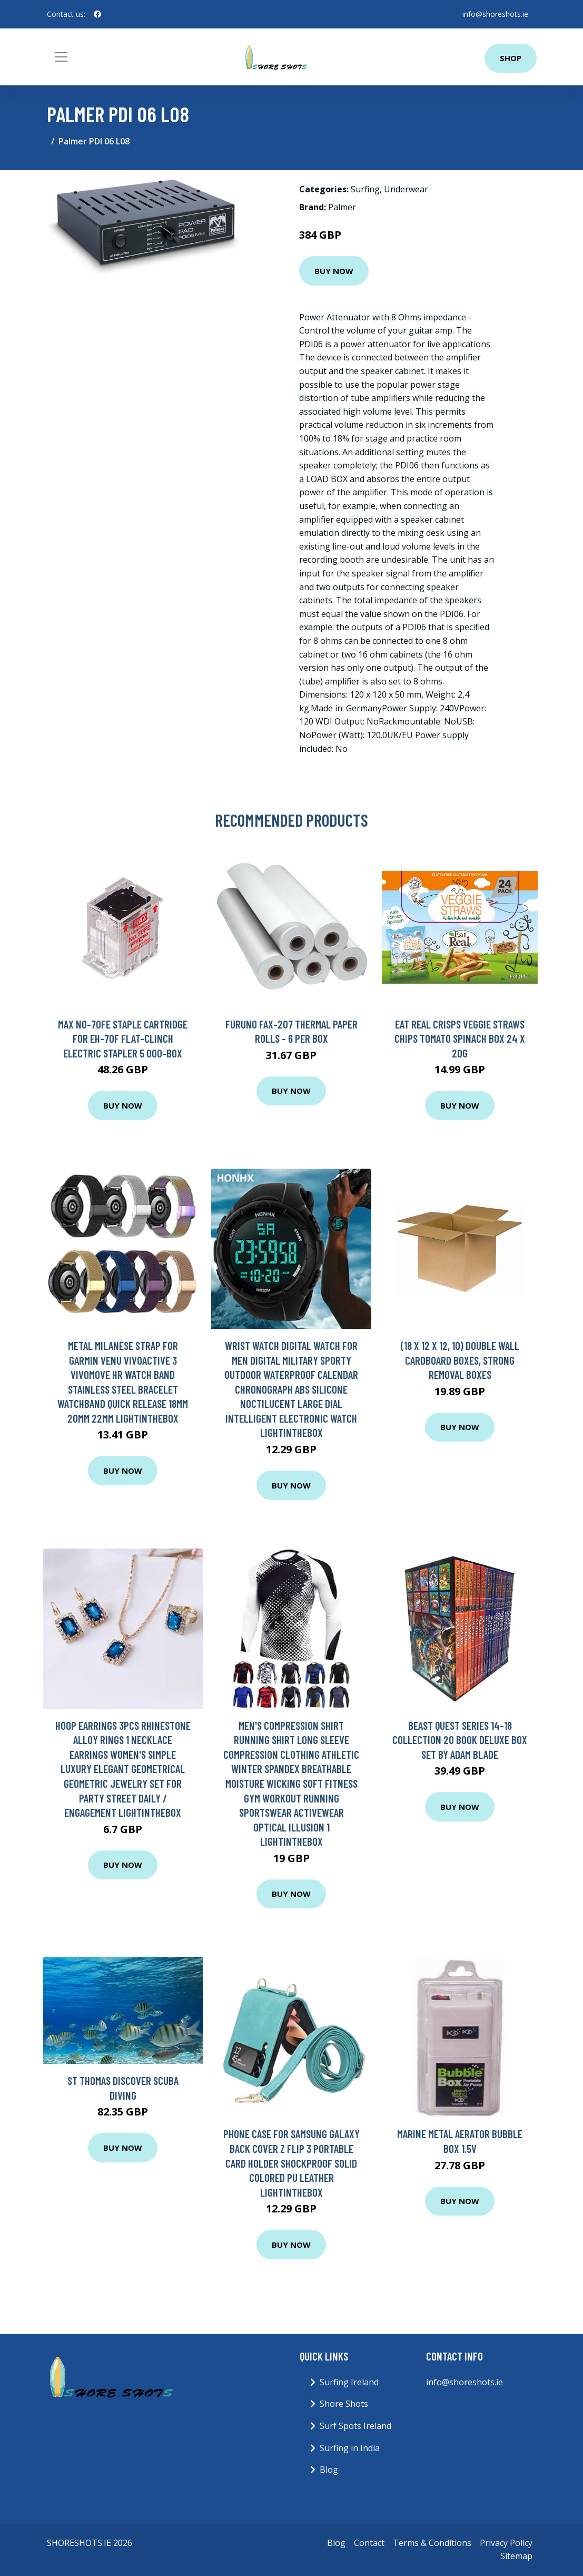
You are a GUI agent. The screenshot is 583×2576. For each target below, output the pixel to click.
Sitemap (516, 2556)
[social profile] (97, 14)
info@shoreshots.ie (495, 14)
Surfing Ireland (349, 2382)
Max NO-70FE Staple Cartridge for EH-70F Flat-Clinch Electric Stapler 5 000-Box (122, 1038)
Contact (369, 2543)
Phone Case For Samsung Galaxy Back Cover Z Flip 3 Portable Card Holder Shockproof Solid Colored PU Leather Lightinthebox (291, 2162)
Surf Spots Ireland (355, 2426)
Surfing (365, 189)
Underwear (406, 189)
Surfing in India (350, 2448)
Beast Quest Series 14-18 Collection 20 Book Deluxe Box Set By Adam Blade (459, 1740)
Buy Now (333, 271)
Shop (510, 58)
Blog (329, 2469)
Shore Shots (344, 2404)
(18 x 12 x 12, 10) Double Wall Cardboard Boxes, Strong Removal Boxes (460, 1360)
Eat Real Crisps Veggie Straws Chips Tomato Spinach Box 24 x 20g (459, 1038)
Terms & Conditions (432, 2543)
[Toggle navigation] (61, 57)
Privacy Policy (506, 2543)
